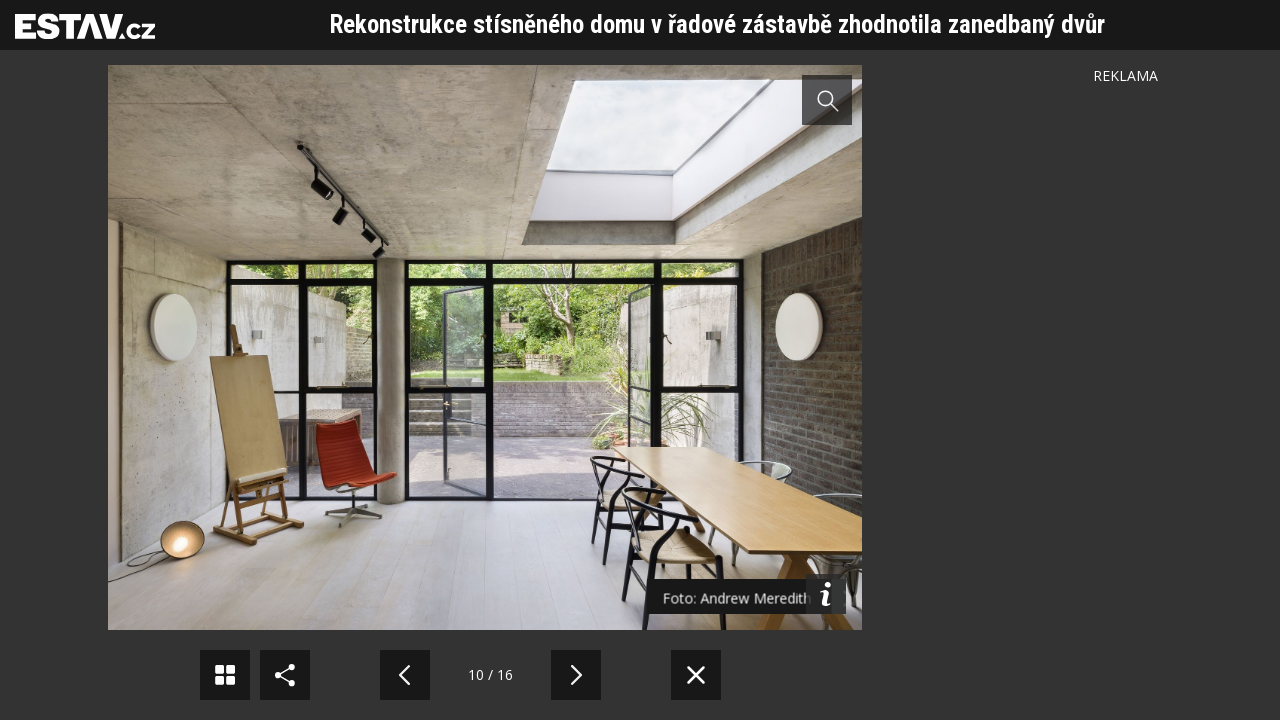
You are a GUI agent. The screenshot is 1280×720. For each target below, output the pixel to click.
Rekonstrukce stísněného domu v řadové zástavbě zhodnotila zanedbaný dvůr (717, 24)
